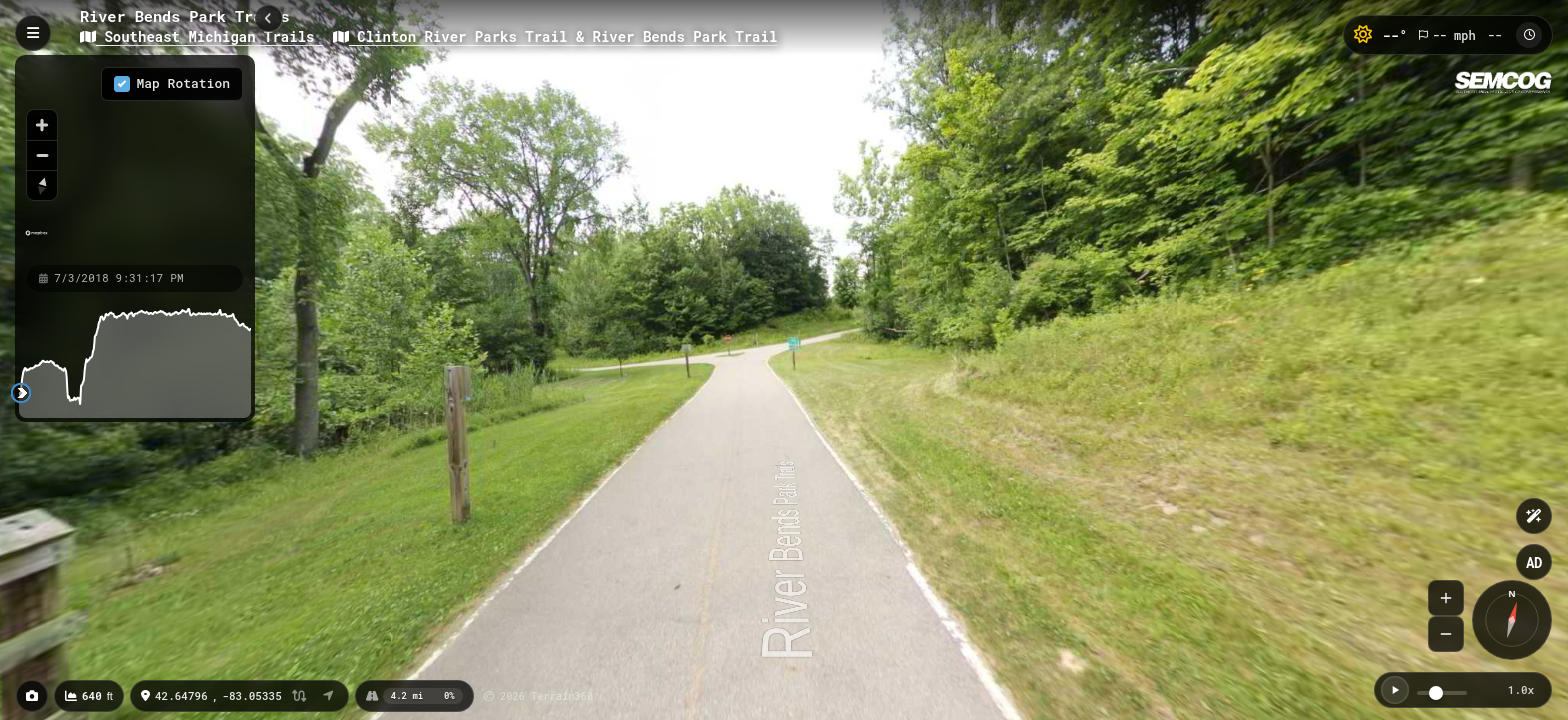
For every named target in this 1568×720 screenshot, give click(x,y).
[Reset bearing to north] (42, 185)
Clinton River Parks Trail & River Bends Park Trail (555, 36)
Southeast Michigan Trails (201, 36)
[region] (135, 159)
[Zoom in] (42, 125)
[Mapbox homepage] (36, 241)
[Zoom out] (42, 155)
